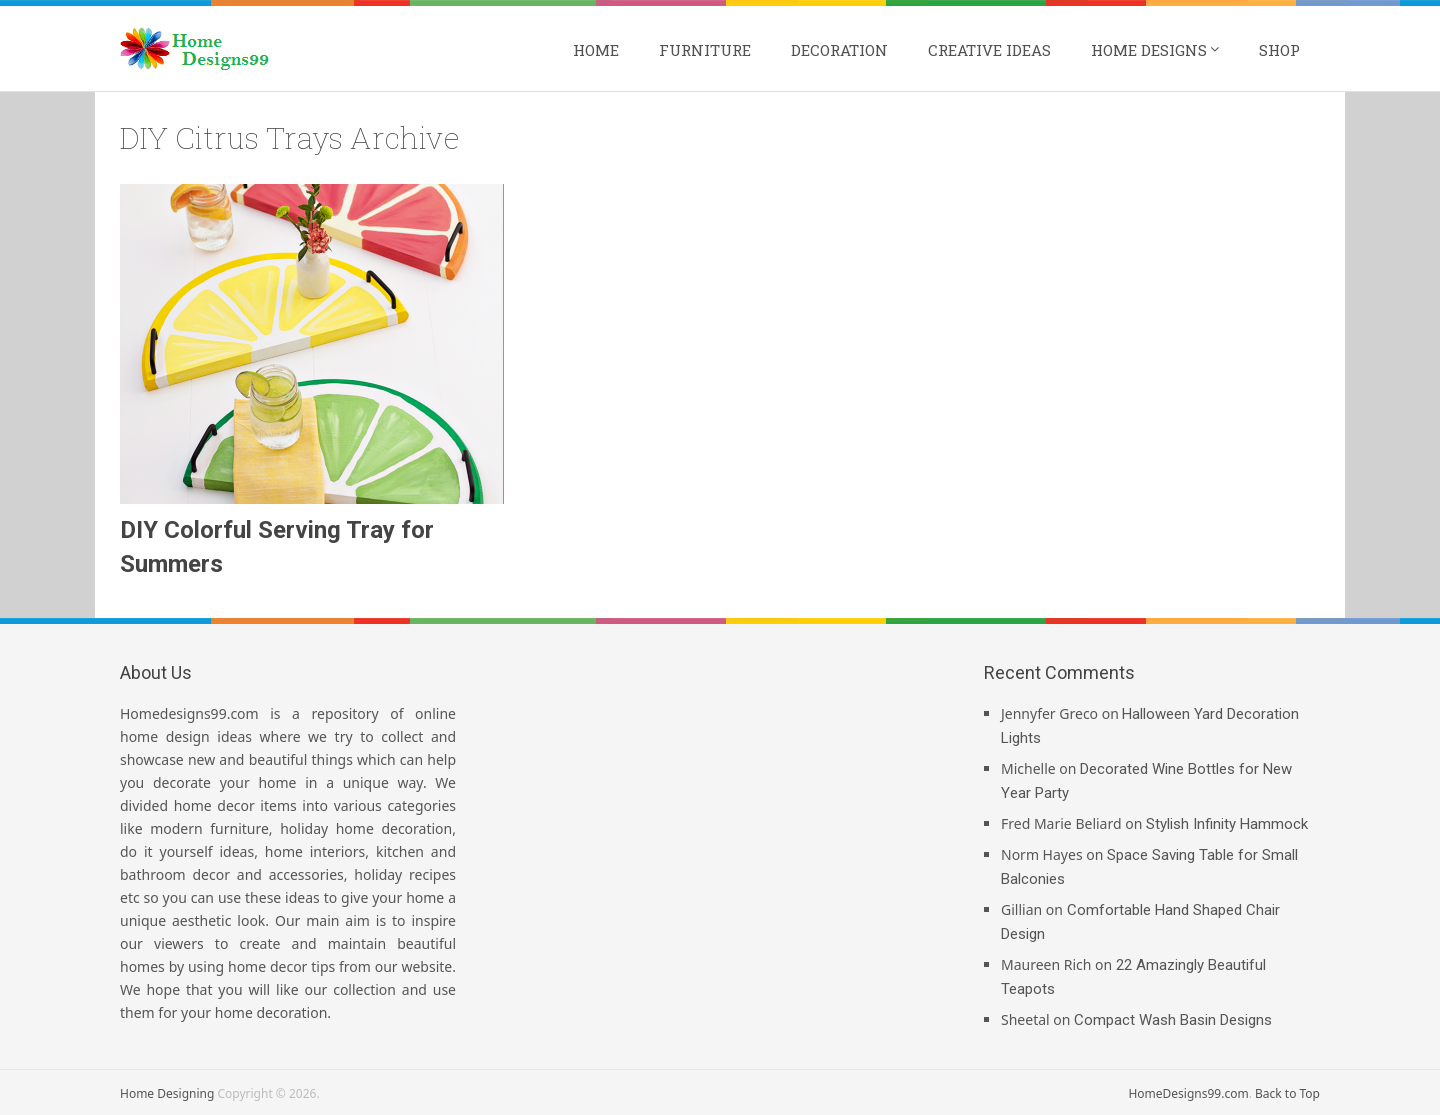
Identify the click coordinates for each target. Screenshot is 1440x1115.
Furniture (705, 50)
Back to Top (1287, 1093)
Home (596, 50)
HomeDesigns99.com (1188, 1093)
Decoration (839, 50)
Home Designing (167, 1093)
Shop (1279, 50)
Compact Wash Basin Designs (1173, 1020)
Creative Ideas (989, 50)
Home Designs (1149, 50)
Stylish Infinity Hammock (1227, 824)
